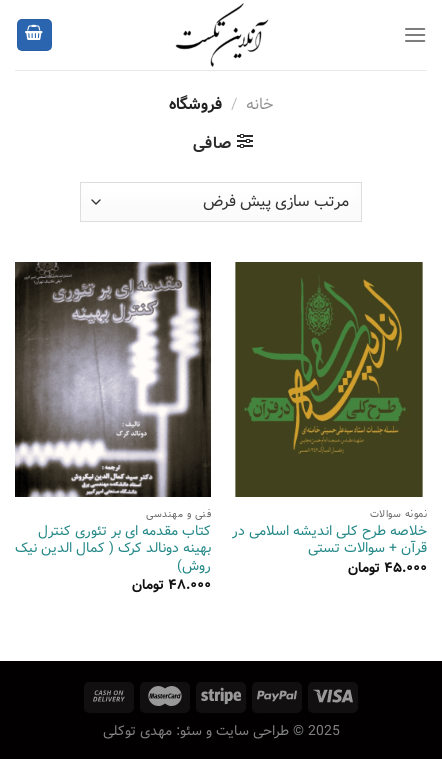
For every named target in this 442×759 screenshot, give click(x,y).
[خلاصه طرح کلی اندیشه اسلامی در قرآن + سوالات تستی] (329, 379)
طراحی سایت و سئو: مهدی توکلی (196, 731)
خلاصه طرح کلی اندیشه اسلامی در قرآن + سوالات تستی (329, 540)
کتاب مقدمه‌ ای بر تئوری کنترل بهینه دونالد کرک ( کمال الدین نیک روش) (113, 549)
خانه (259, 104)
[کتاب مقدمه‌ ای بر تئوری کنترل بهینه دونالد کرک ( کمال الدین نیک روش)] (113, 379)
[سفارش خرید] (221, 202)
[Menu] (415, 34)
